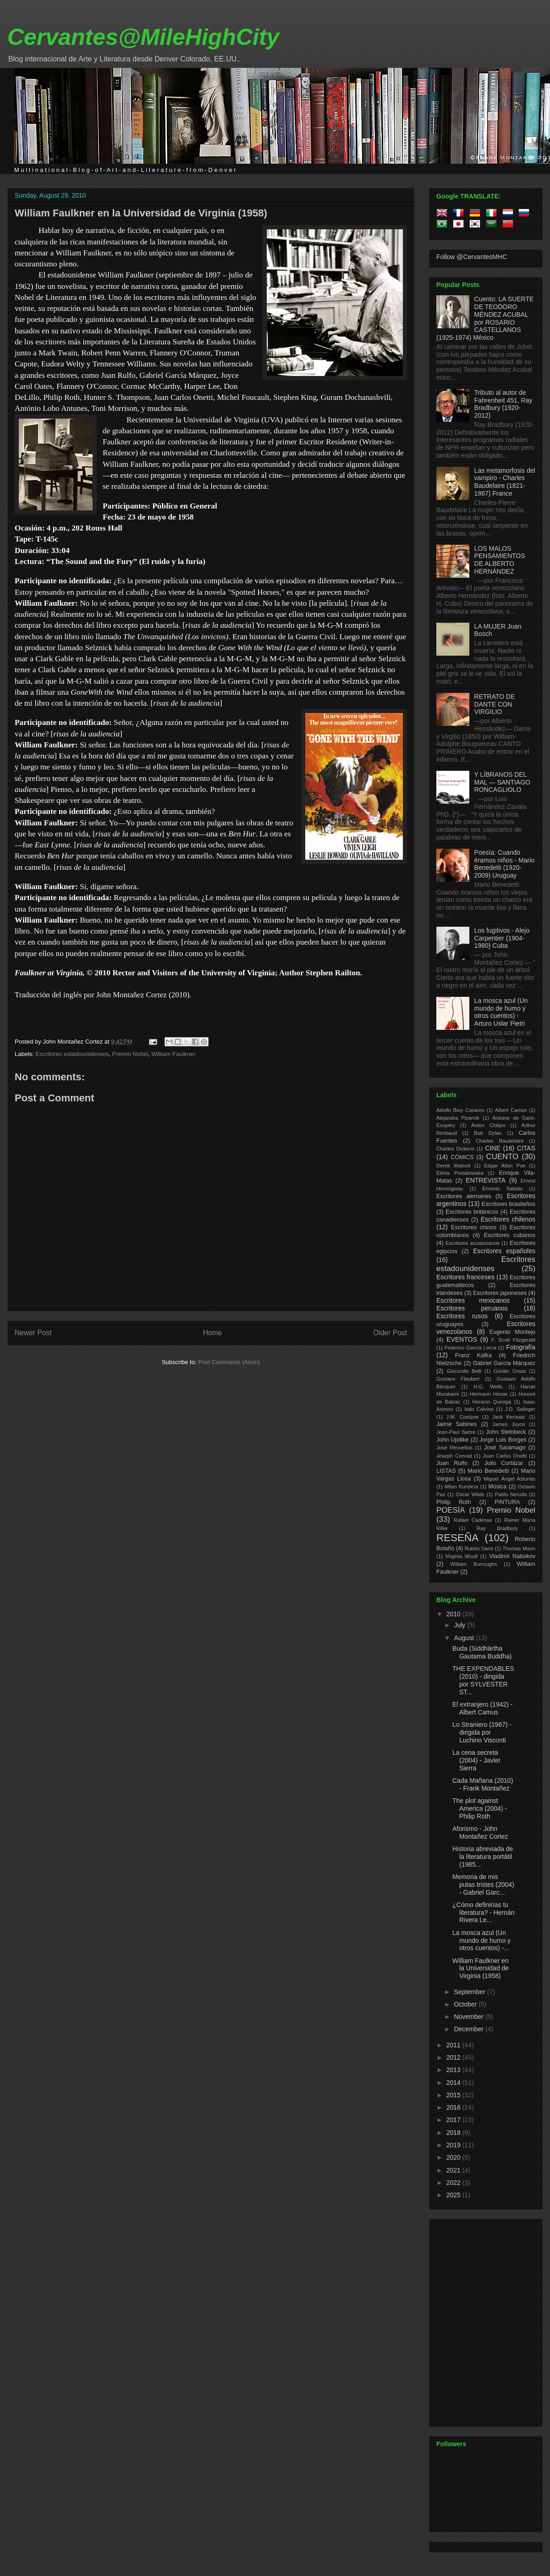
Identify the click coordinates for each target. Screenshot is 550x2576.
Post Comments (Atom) (229, 1362)
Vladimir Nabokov (512, 1556)
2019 (454, 2145)
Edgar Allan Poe (504, 1165)
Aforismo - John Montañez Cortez (480, 1832)
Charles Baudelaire (499, 1141)
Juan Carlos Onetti (505, 1456)
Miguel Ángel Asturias (509, 1478)
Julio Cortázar (503, 1463)
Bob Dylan (487, 1133)
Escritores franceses (465, 1277)
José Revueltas (454, 1447)
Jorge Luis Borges (503, 1440)
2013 (454, 2069)
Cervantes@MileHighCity (143, 37)
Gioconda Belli (463, 1371)
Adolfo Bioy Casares (460, 1110)
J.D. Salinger (520, 1409)
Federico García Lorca (470, 1347)
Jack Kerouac (509, 1417)
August (464, 1638)
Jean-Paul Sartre (455, 1432)
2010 (454, 1614)
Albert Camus (511, 1110)
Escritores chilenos (508, 1219)
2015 (454, 2095)
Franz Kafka (473, 1355)
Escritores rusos (462, 1316)
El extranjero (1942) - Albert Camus (482, 1708)
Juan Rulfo (452, 1463)
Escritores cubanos (509, 1235)
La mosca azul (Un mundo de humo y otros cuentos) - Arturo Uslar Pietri (501, 1012)
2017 (454, 2119)
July (460, 1625)
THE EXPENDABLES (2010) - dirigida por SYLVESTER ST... (483, 1680)
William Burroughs (473, 1564)
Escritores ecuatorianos (473, 1243)
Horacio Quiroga (491, 1401)
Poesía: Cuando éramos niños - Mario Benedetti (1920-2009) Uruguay (504, 864)
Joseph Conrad (454, 1456)
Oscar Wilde (470, 1494)
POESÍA (450, 1510)
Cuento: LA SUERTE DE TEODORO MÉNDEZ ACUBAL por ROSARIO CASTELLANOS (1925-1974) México (485, 318)
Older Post (390, 1333)
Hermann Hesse (489, 1394)
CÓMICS (462, 1157)
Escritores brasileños (508, 1204)
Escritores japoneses (500, 1293)
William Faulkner (173, 1053)
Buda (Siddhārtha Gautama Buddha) (482, 1652)
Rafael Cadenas (473, 1520)
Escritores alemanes (463, 1196)
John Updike (452, 1440)
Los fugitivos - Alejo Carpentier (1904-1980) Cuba (502, 938)
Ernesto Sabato (502, 1188)
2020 (454, 2157)
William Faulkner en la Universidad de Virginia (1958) (141, 213)
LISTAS (446, 1471)
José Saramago (505, 1447)
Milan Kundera (461, 1486)
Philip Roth (453, 1502)
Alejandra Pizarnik (457, 1118)
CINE (492, 1148)
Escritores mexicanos (473, 1300)
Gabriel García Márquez (504, 1363)
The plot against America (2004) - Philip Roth (479, 1808)
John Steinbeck (506, 1432)
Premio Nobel (130, 1053)
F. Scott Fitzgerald (513, 1340)
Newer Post (33, 1333)
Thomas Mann (519, 1548)
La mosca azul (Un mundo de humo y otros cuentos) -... (481, 1940)
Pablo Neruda (511, 1494)
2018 (454, 2132)
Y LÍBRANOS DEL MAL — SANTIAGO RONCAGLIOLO (502, 782)
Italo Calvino (479, 1409)
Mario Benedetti (488, 1471)
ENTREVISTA (486, 1180)
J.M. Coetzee (462, 1417)
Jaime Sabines (456, 1424)
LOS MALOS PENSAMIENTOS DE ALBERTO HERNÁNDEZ (499, 560)
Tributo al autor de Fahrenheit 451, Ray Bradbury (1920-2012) (503, 404)
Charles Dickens (455, 1148)
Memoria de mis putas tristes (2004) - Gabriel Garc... (483, 1884)
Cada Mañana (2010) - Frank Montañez (482, 1784)
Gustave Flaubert (457, 1379)
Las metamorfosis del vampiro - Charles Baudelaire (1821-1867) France (504, 482)
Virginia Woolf (461, 1556)
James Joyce (508, 1424)
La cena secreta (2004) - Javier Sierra (476, 1760)
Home (212, 1333)
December (469, 2029)
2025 (454, 2195)
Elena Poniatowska (459, 1173)
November (469, 2016)
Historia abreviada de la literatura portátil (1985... (482, 1856)
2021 (454, 2170)
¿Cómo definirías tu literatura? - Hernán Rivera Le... (483, 1912)
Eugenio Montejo (513, 1332)
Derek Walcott (453, 1165)
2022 (454, 2182)
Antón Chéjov (488, 1125)
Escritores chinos (473, 1227)
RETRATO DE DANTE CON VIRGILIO (494, 704)
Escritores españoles (504, 1251)
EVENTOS (461, 1339)
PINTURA (507, 1502)
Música (497, 1486)
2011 (454, 2045)
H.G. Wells (487, 1386)
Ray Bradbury (497, 1528)
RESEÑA (457, 1537)
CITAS (526, 1148)
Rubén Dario (479, 1548)
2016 (454, 2107)
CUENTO (502, 1156)
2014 (454, 2082)
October (466, 2004)
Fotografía (520, 1347)
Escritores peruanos (472, 1308)
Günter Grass (510, 1371)
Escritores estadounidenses (72, 1053)
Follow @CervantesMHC (471, 256)
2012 (454, 2057)
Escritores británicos (472, 1212)
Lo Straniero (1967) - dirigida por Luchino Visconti (482, 1732)
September (470, 1992)
